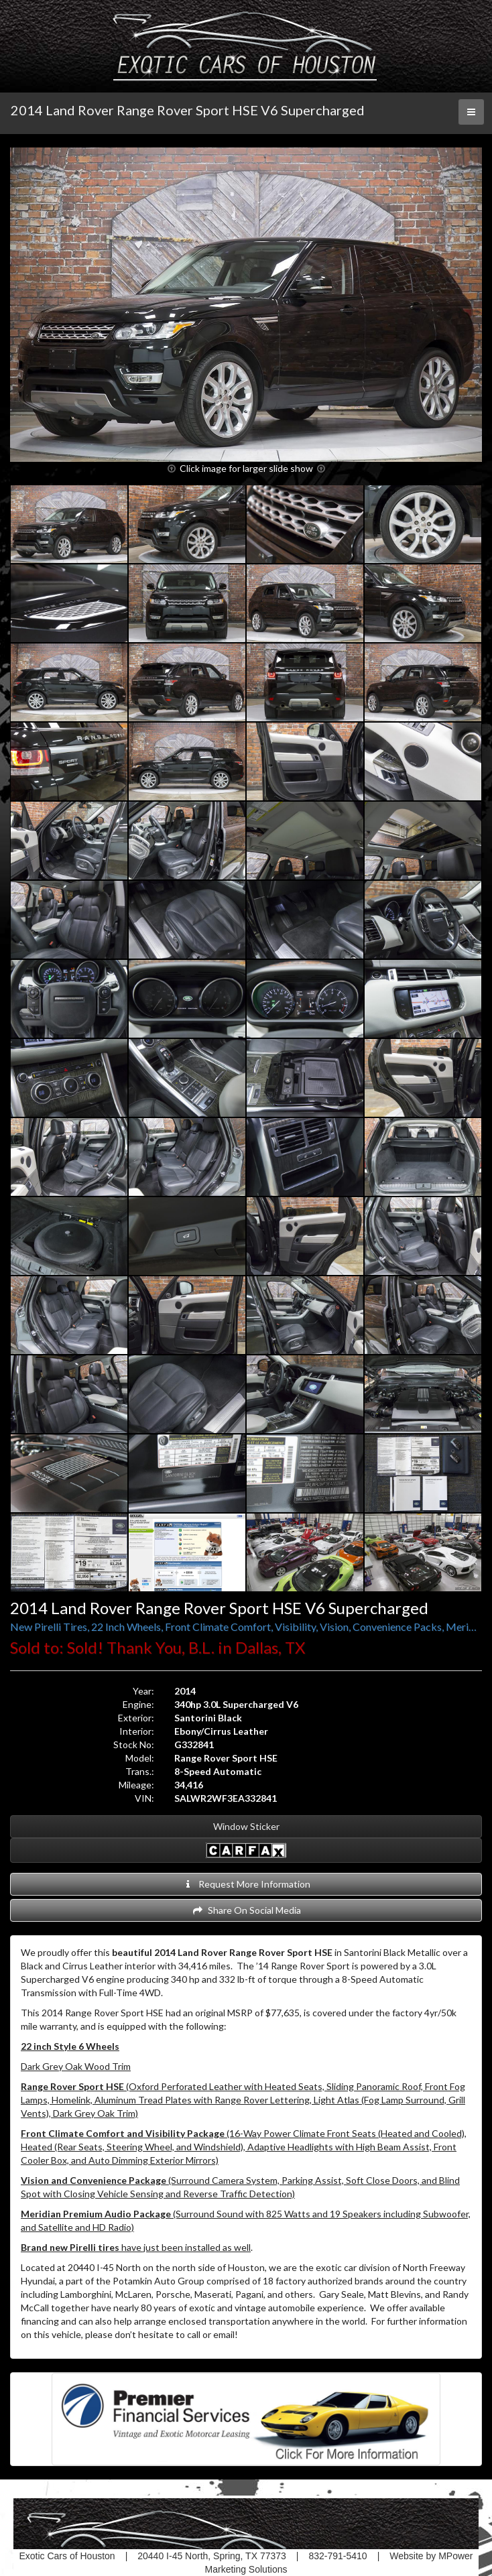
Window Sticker (246, 1826)
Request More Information (246, 1884)
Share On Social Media (246, 1910)
